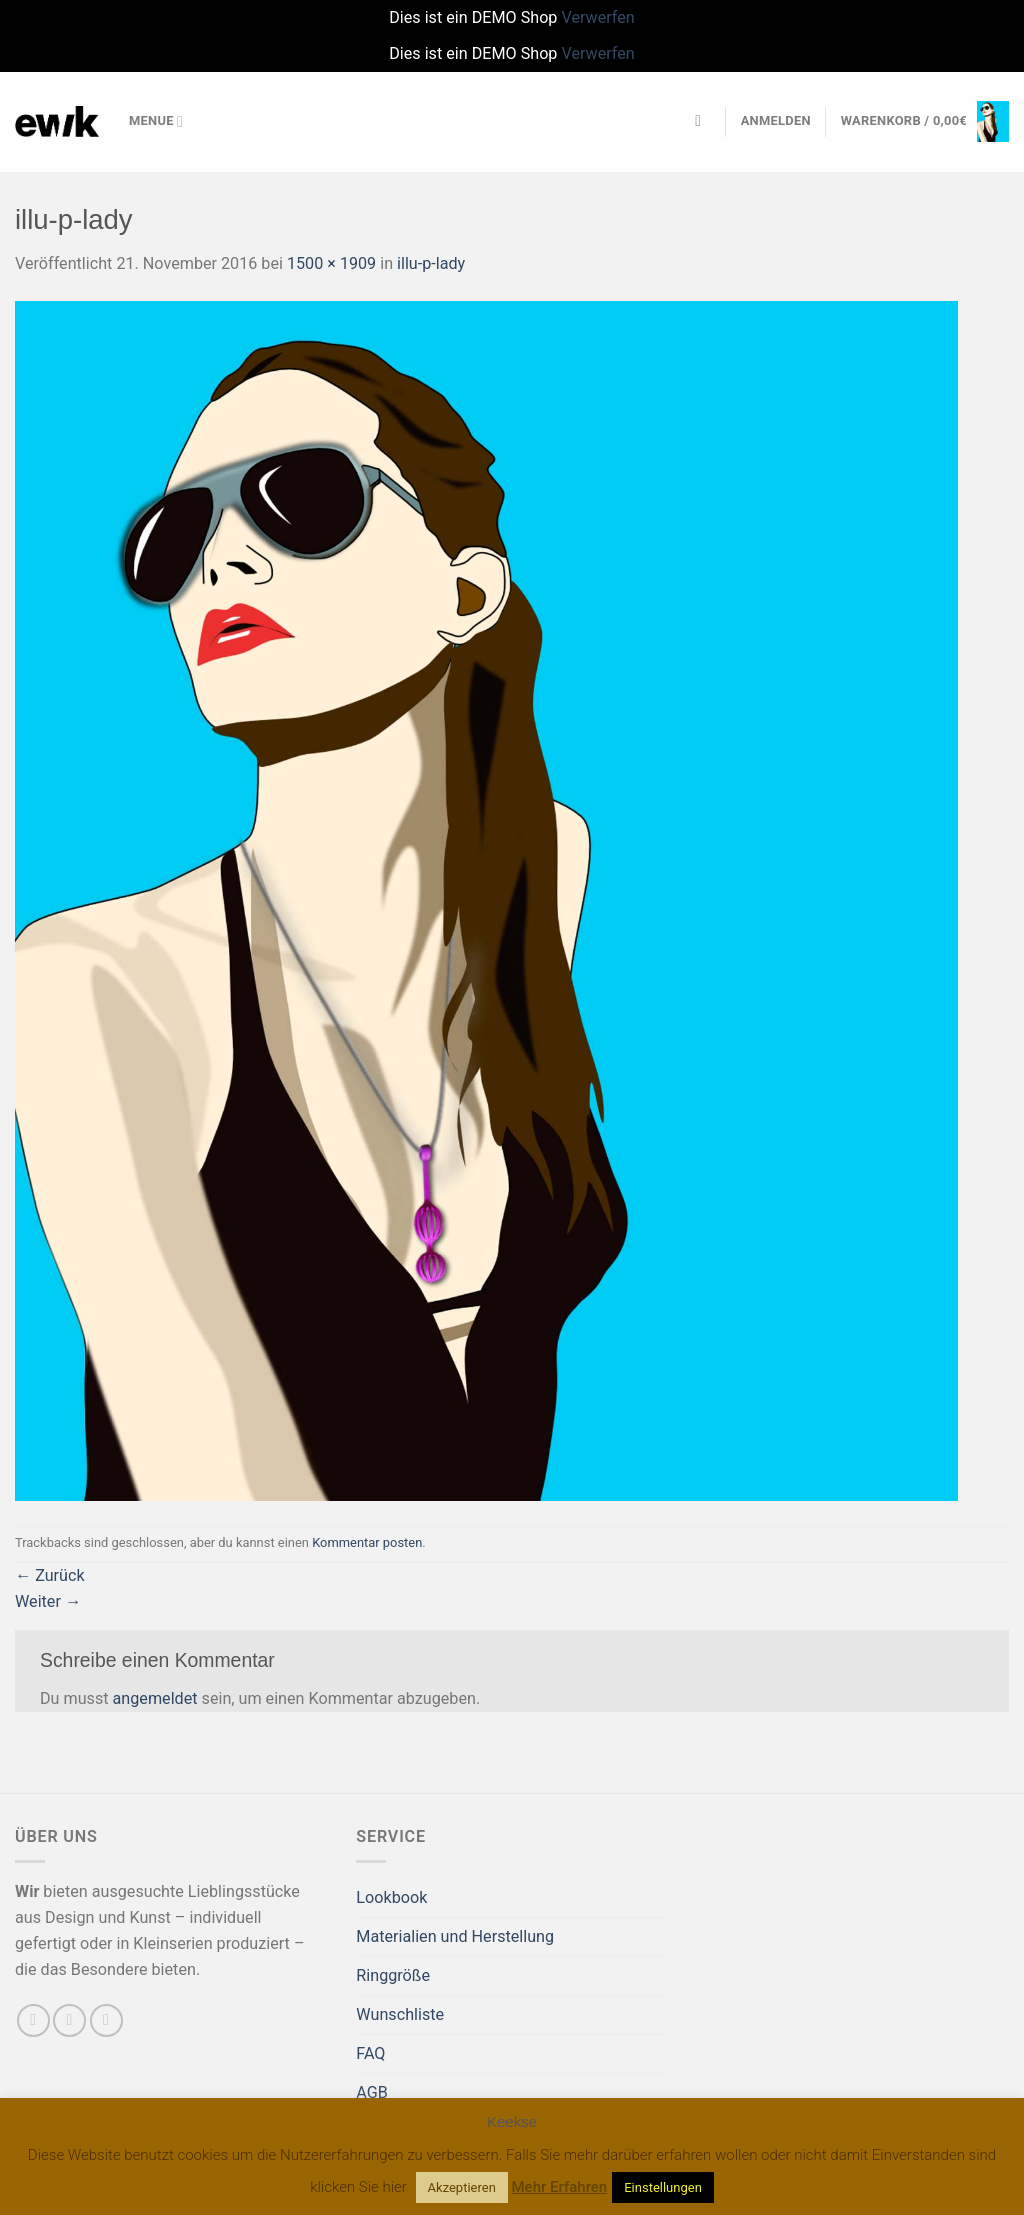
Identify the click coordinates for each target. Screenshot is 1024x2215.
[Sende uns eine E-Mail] (69, 2020)
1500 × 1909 (331, 263)
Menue (156, 121)
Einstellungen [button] (663, 2187)
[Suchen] (703, 121)
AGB (372, 2092)
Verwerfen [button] (597, 17)
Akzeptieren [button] (462, 2187)
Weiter (48, 1601)
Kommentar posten (367, 1542)
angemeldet (155, 1698)
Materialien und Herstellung (455, 1936)
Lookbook (391, 1897)
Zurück (50, 1575)
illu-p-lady (431, 263)
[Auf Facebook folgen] (33, 2020)
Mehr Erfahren (560, 2187)
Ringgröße (393, 1975)
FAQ (370, 2053)
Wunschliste (400, 2014)
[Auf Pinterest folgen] (106, 2020)
